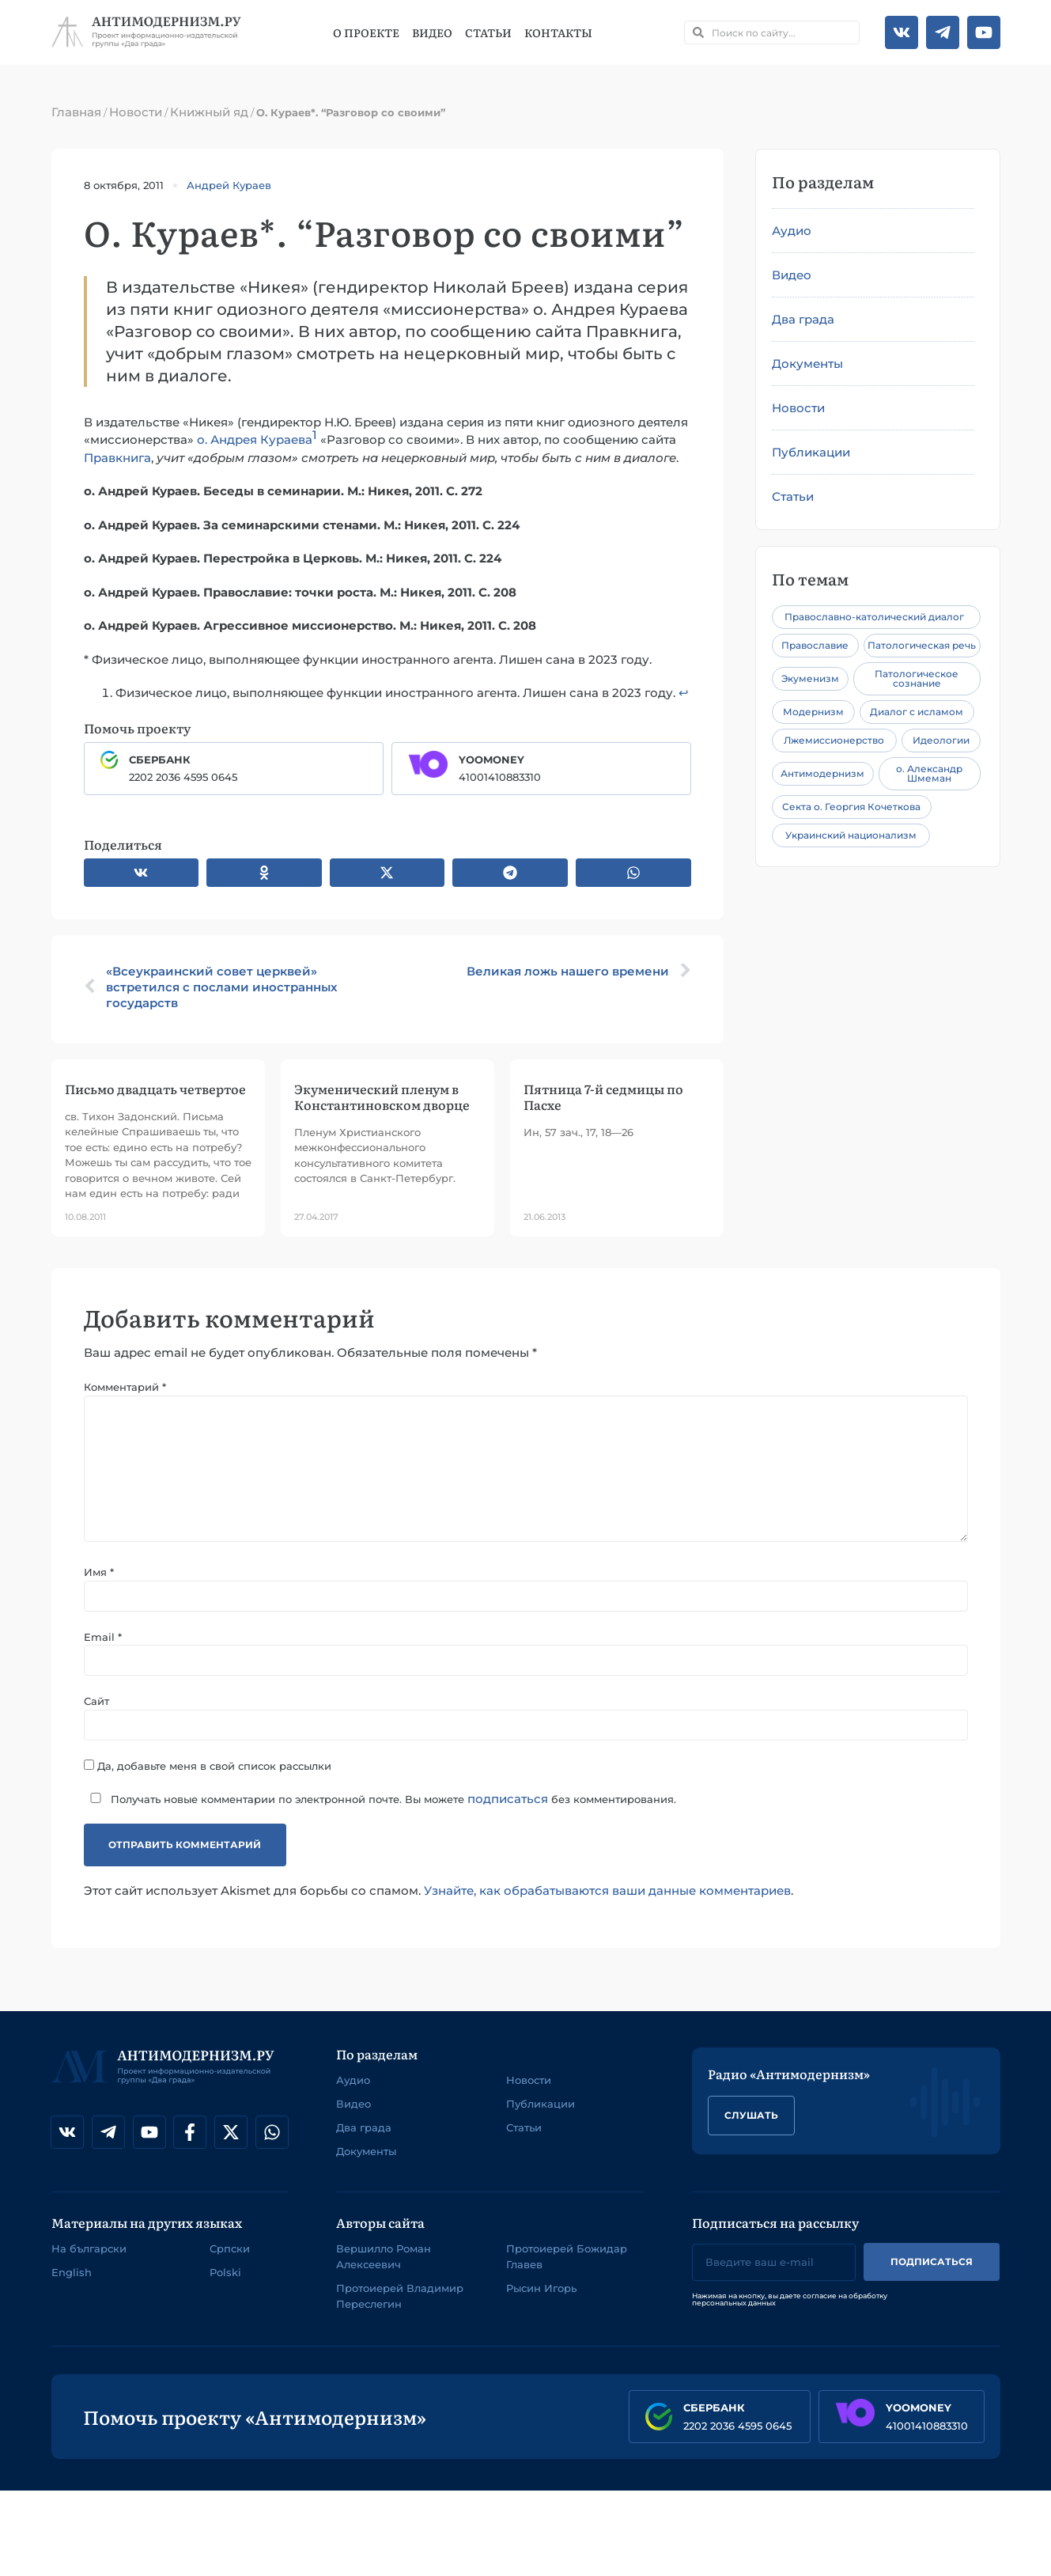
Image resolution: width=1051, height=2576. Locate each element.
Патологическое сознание (916, 678)
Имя (99, 1583)
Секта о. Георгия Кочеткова (851, 807)
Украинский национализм (851, 835)
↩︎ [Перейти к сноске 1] (684, 692)
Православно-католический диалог (874, 617)
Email (103, 1648)
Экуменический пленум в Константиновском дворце (382, 1096)
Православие (815, 645)
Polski (225, 2286)
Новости (135, 111)
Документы (807, 363)
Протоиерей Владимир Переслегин (399, 2310)
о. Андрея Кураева (254, 439)
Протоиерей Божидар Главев (566, 2270)
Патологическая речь (922, 645)
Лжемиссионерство (834, 740)
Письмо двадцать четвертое (155, 1088)
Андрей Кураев (229, 185)
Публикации (811, 452)
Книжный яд (209, 111)
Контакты (558, 32)
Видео (432, 32)
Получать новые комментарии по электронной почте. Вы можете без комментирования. (380, 1812)
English (71, 2286)
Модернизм (813, 712)
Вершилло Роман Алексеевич (383, 2270)
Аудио (791, 230)
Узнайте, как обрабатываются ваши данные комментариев (607, 1903)
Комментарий (125, 1387)
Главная (76, 111)
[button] (141, 872)
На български (89, 2262)
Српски (230, 2262)
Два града (803, 319)
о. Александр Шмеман (929, 773)
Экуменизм (810, 678)
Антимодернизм (822, 773)
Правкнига (117, 457)
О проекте (366, 32)
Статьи (488, 32)
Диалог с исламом (916, 712)
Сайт (96, 1714)
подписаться (507, 1812)
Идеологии (941, 740)
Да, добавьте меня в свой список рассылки (207, 1780)
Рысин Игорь (541, 2302)
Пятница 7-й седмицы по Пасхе (603, 1096)
